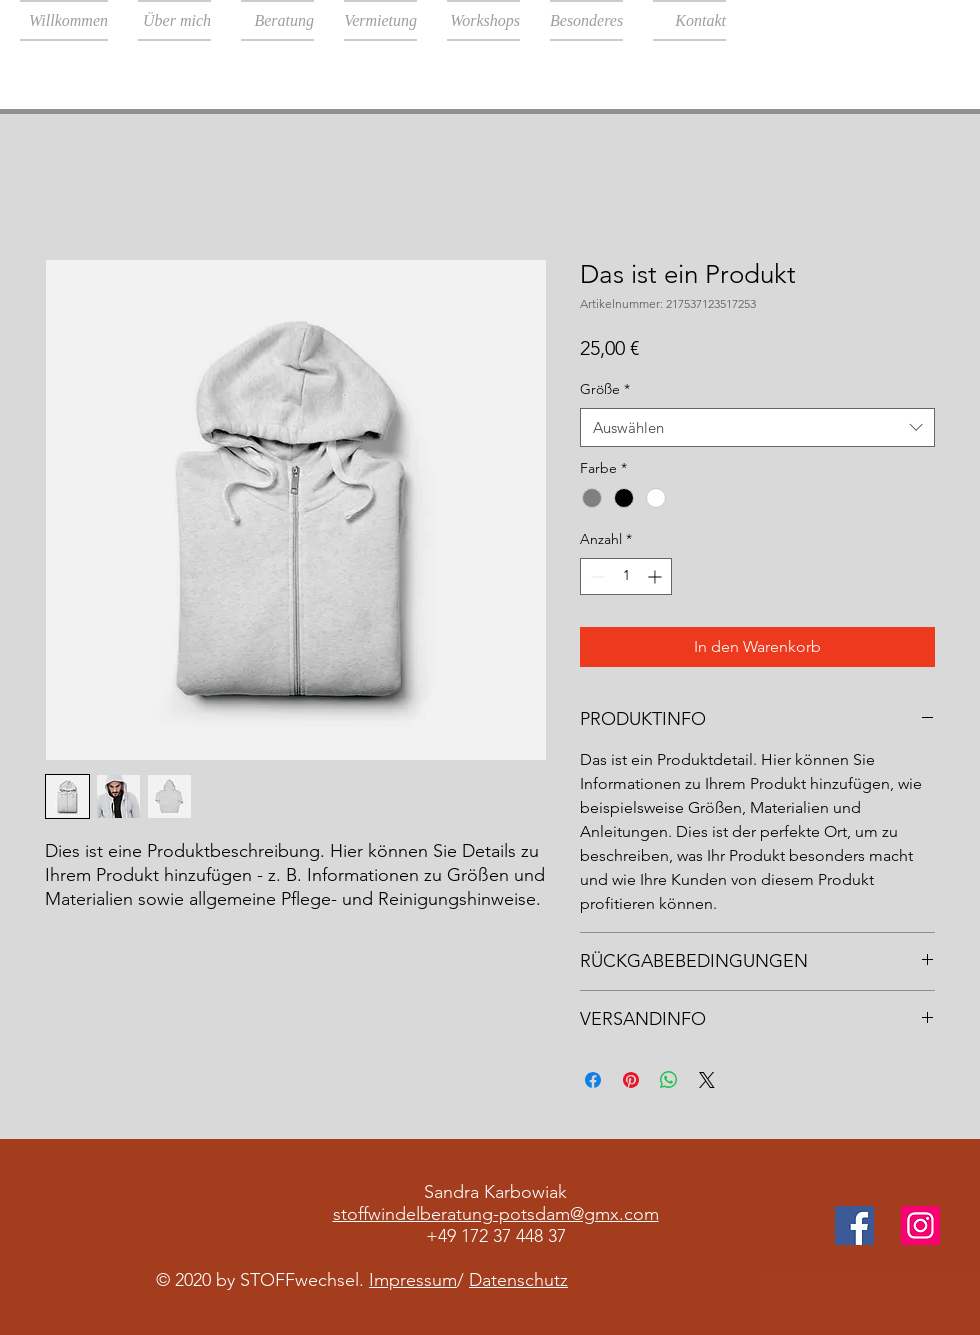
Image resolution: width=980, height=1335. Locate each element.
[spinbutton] (626, 576)
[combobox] (757, 427)
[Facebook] (854, 1225)
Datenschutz (518, 1280)
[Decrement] (595, 576)
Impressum (413, 1280)
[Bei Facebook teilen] (593, 1080)
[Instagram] (920, 1225)
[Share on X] (707, 1080)
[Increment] (656, 576)
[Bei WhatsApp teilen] (669, 1080)
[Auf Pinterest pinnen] (631, 1080)
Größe (605, 389)
